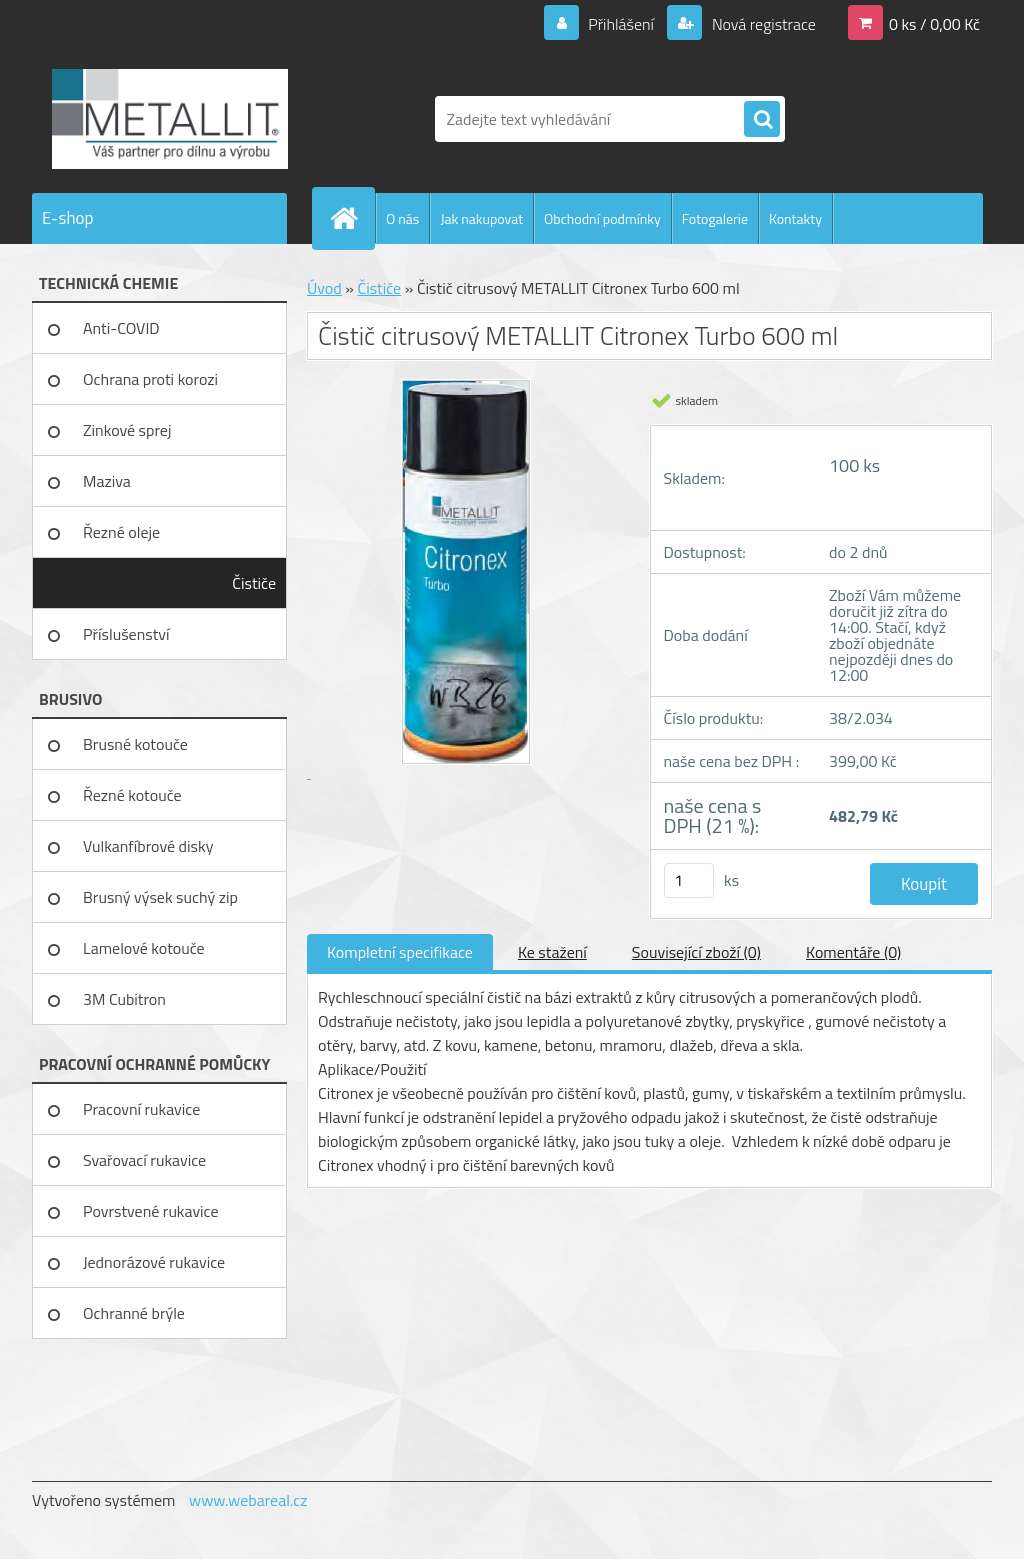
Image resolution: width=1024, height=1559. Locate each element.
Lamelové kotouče (144, 948)
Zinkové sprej (127, 430)
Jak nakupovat (481, 218)
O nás (402, 218)
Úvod (324, 288)
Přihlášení (621, 24)
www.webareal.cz (248, 1500)
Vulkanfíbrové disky (148, 846)
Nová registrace (762, 24)
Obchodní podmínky (602, 218)
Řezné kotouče (132, 795)
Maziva (107, 481)
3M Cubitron (124, 999)
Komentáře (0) (853, 952)
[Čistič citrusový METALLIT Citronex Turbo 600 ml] (466, 582)
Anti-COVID (121, 328)
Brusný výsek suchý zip (160, 897)
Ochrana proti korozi (150, 379)
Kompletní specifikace (400, 952)
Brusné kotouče (135, 744)
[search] (762, 120)
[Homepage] (352, 218)
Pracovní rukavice (141, 1109)
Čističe (254, 583)
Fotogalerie (715, 218)
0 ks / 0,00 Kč (934, 24)
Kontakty (795, 218)
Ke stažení (552, 952)
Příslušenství (126, 634)
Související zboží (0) (696, 952)
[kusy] (689, 880)
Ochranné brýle (134, 1313)
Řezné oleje (121, 532)
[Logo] (169, 119)
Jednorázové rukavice (154, 1262)
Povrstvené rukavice (151, 1211)
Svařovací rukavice (144, 1160)
